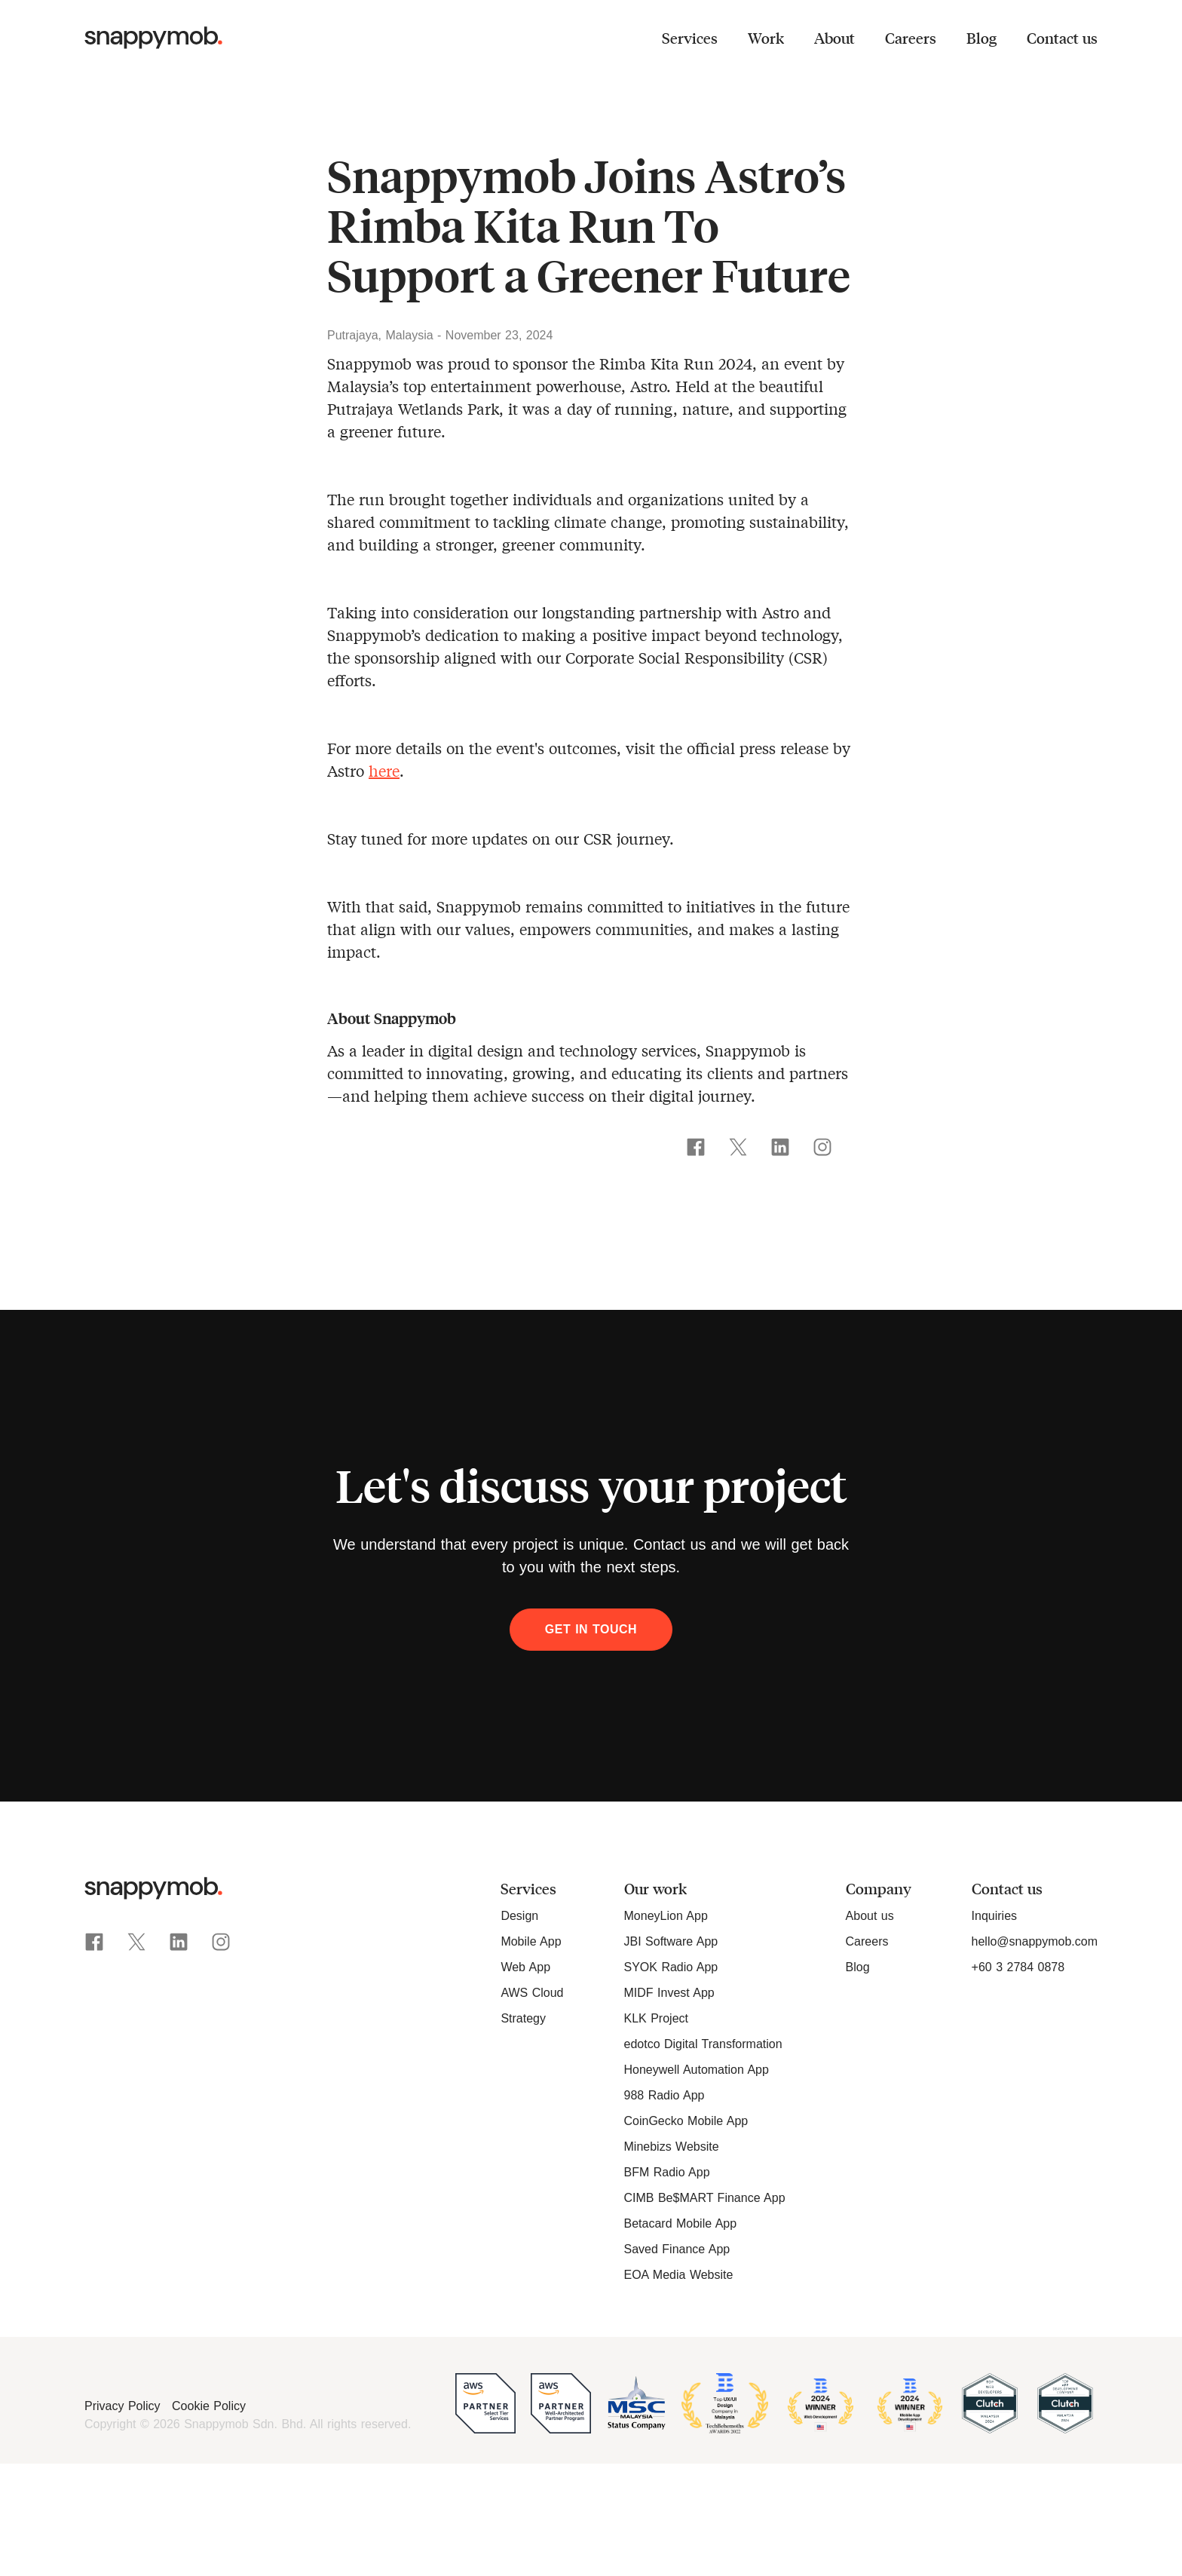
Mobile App (531, 1941)
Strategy (523, 2018)
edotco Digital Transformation (703, 2044)
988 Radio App (664, 2095)
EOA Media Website (678, 2274)
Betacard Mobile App (680, 2223)
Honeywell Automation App (696, 2069)
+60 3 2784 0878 (1018, 1967)
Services (690, 38)
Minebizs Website (671, 2146)
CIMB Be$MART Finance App (704, 2197)
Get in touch (591, 1629)
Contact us (1062, 38)
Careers (910, 38)
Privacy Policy (124, 2406)
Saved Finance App (677, 2249)
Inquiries (994, 1915)
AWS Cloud (532, 1992)
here (384, 770)
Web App (525, 1967)
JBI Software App (671, 1941)
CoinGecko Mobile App (686, 2120)
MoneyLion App (666, 1915)
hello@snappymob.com (1035, 1941)
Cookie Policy (209, 2406)
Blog (981, 38)
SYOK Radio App (671, 1967)
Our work (655, 1888)
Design (519, 1915)
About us (870, 1915)
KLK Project (656, 2018)
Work (766, 38)
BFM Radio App (667, 2172)
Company (878, 1888)
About (834, 38)
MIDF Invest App (669, 1992)
